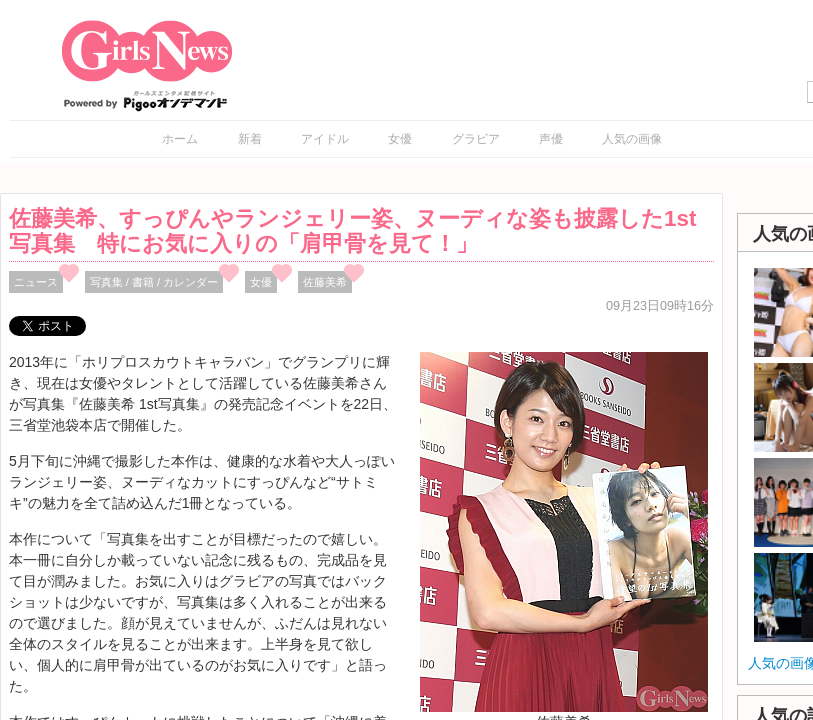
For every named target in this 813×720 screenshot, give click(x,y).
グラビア (476, 139)
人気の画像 (632, 139)
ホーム (180, 139)
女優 (400, 139)
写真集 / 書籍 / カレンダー (154, 282)
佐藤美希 (325, 282)
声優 (551, 139)
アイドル (325, 139)
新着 (250, 139)
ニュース (36, 282)
